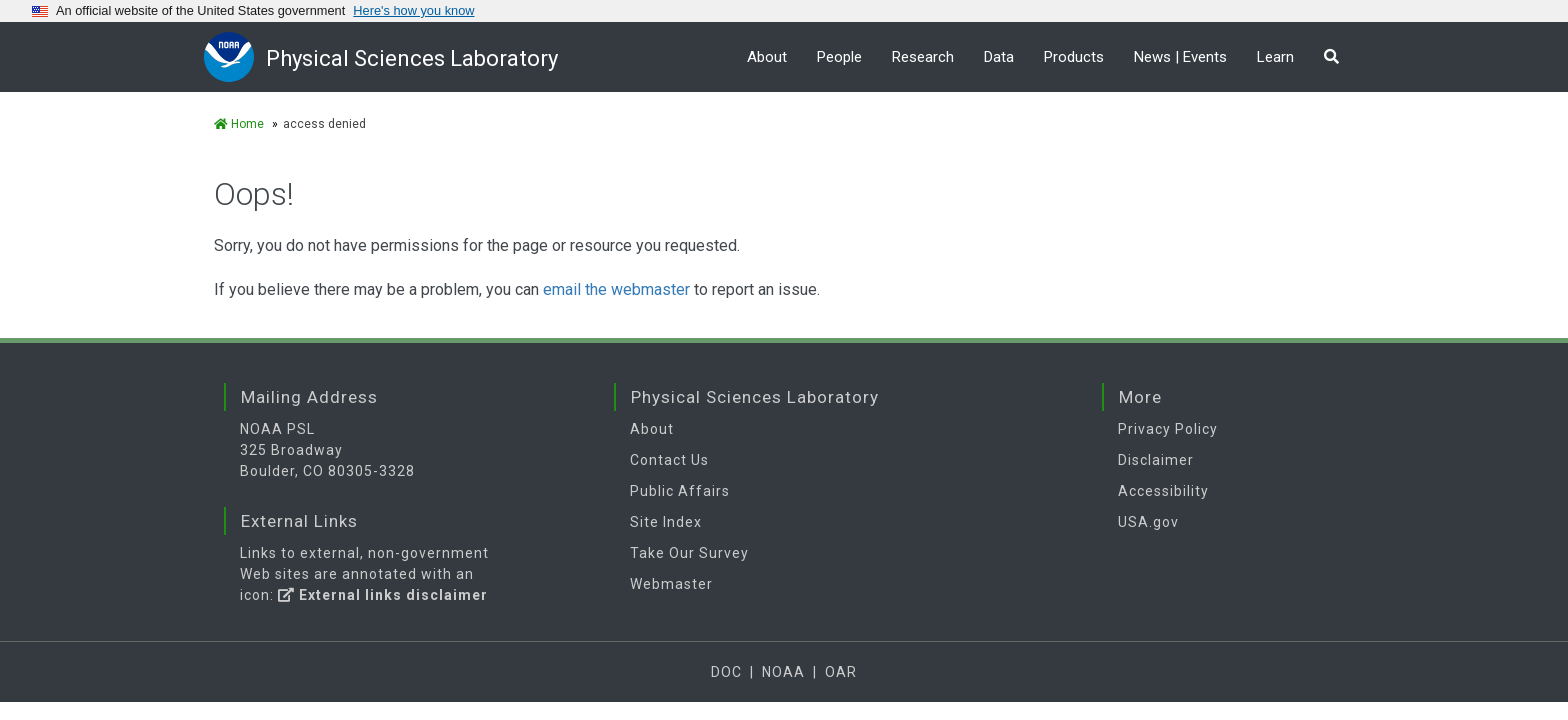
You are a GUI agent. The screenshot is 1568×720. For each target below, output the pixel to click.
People (839, 57)
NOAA (783, 672)
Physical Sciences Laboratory (412, 58)
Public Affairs (680, 491)
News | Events (1180, 57)
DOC (726, 672)
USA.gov (1148, 522)
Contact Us (669, 460)
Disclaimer (1156, 460)
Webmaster (671, 584)
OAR (841, 672)
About (767, 57)
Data (999, 57)
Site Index (666, 522)
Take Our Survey (689, 553)
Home (239, 124)
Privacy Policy (1168, 429)
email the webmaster (616, 289)
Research (923, 57)
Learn (1275, 57)
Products (1074, 57)
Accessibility (1163, 491)
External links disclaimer (383, 595)
